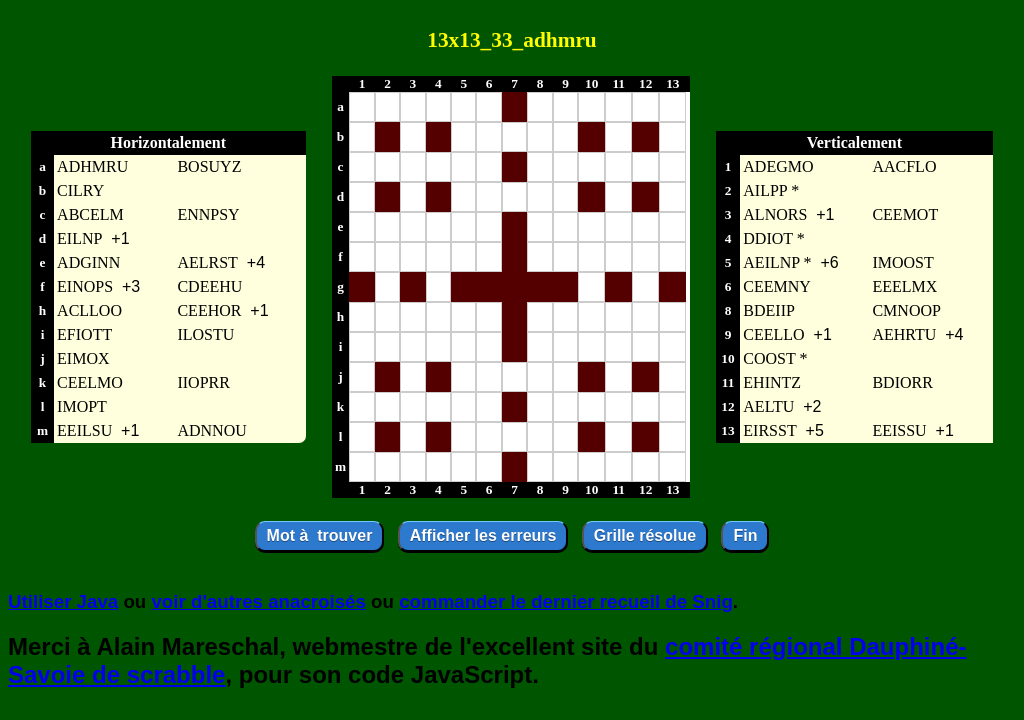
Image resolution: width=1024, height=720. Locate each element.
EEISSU (899, 430)
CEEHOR (209, 310)
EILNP (79, 238)
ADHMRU (92, 166)
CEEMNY (777, 286)
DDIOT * (773, 238)
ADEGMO (778, 166)
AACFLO (904, 166)
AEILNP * (777, 262)
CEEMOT (905, 214)
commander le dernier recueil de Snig (566, 601)
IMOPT (82, 406)
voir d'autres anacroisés (258, 601)
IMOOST (902, 262)
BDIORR (902, 382)
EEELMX (904, 286)
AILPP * (771, 190)
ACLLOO (89, 310)
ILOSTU (205, 334)
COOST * (775, 358)
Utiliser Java (63, 601)
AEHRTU (904, 334)
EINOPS (85, 286)
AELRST (207, 262)
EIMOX (83, 358)
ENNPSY (208, 214)
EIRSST (769, 430)
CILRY (80, 190)
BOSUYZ (209, 166)
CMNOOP (906, 310)
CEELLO (773, 334)
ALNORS (775, 214)
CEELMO (90, 382)
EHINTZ (772, 382)
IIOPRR (203, 382)
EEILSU (84, 430)
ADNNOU (211, 430)
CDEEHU (209, 286)
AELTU (768, 406)
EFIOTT (84, 334)
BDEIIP (769, 310)
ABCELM (90, 214)
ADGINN (88, 262)
